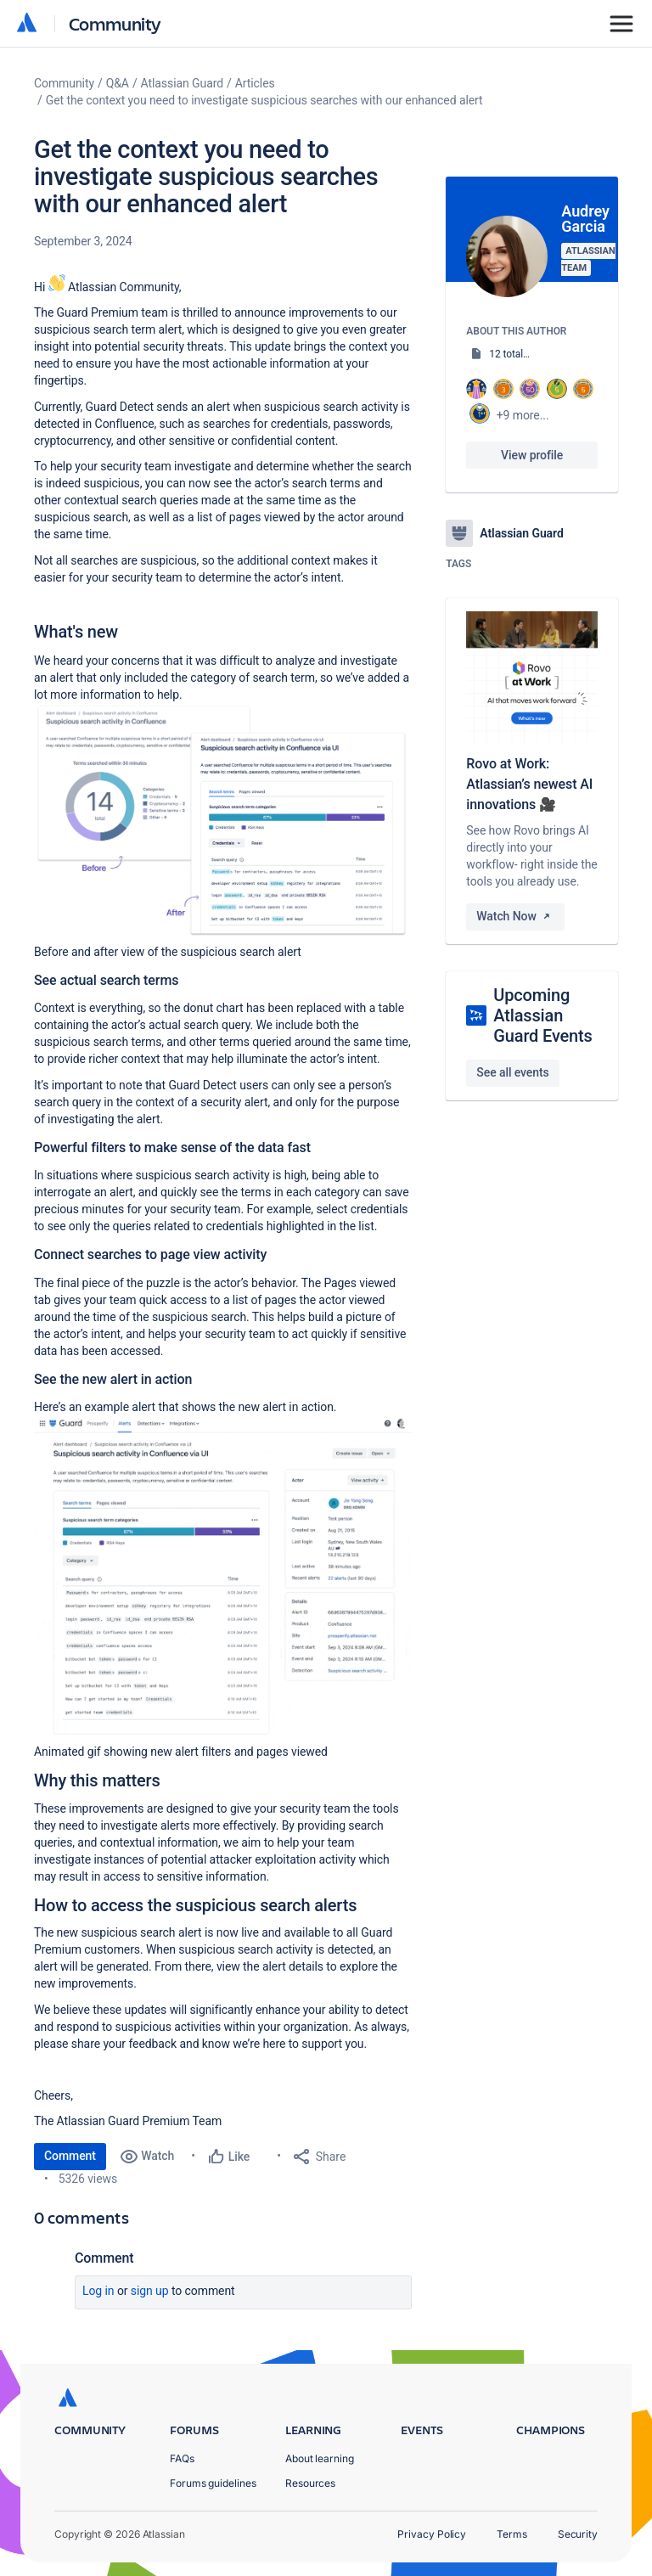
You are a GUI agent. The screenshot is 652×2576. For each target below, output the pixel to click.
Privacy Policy (431, 2534)
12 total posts (519, 354)
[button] (223, 821)
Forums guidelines (213, 2483)
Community (115, 23)
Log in (98, 2291)
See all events (512, 1072)
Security (578, 2534)
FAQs (182, 2458)
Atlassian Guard (182, 83)
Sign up (150, 2291)
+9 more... (523, 415)
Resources (310, 2483)
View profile (532, 455)
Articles (255, 83)
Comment (70, 2156)
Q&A (117, 83)
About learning (319, 2458)
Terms (512, 2534)
